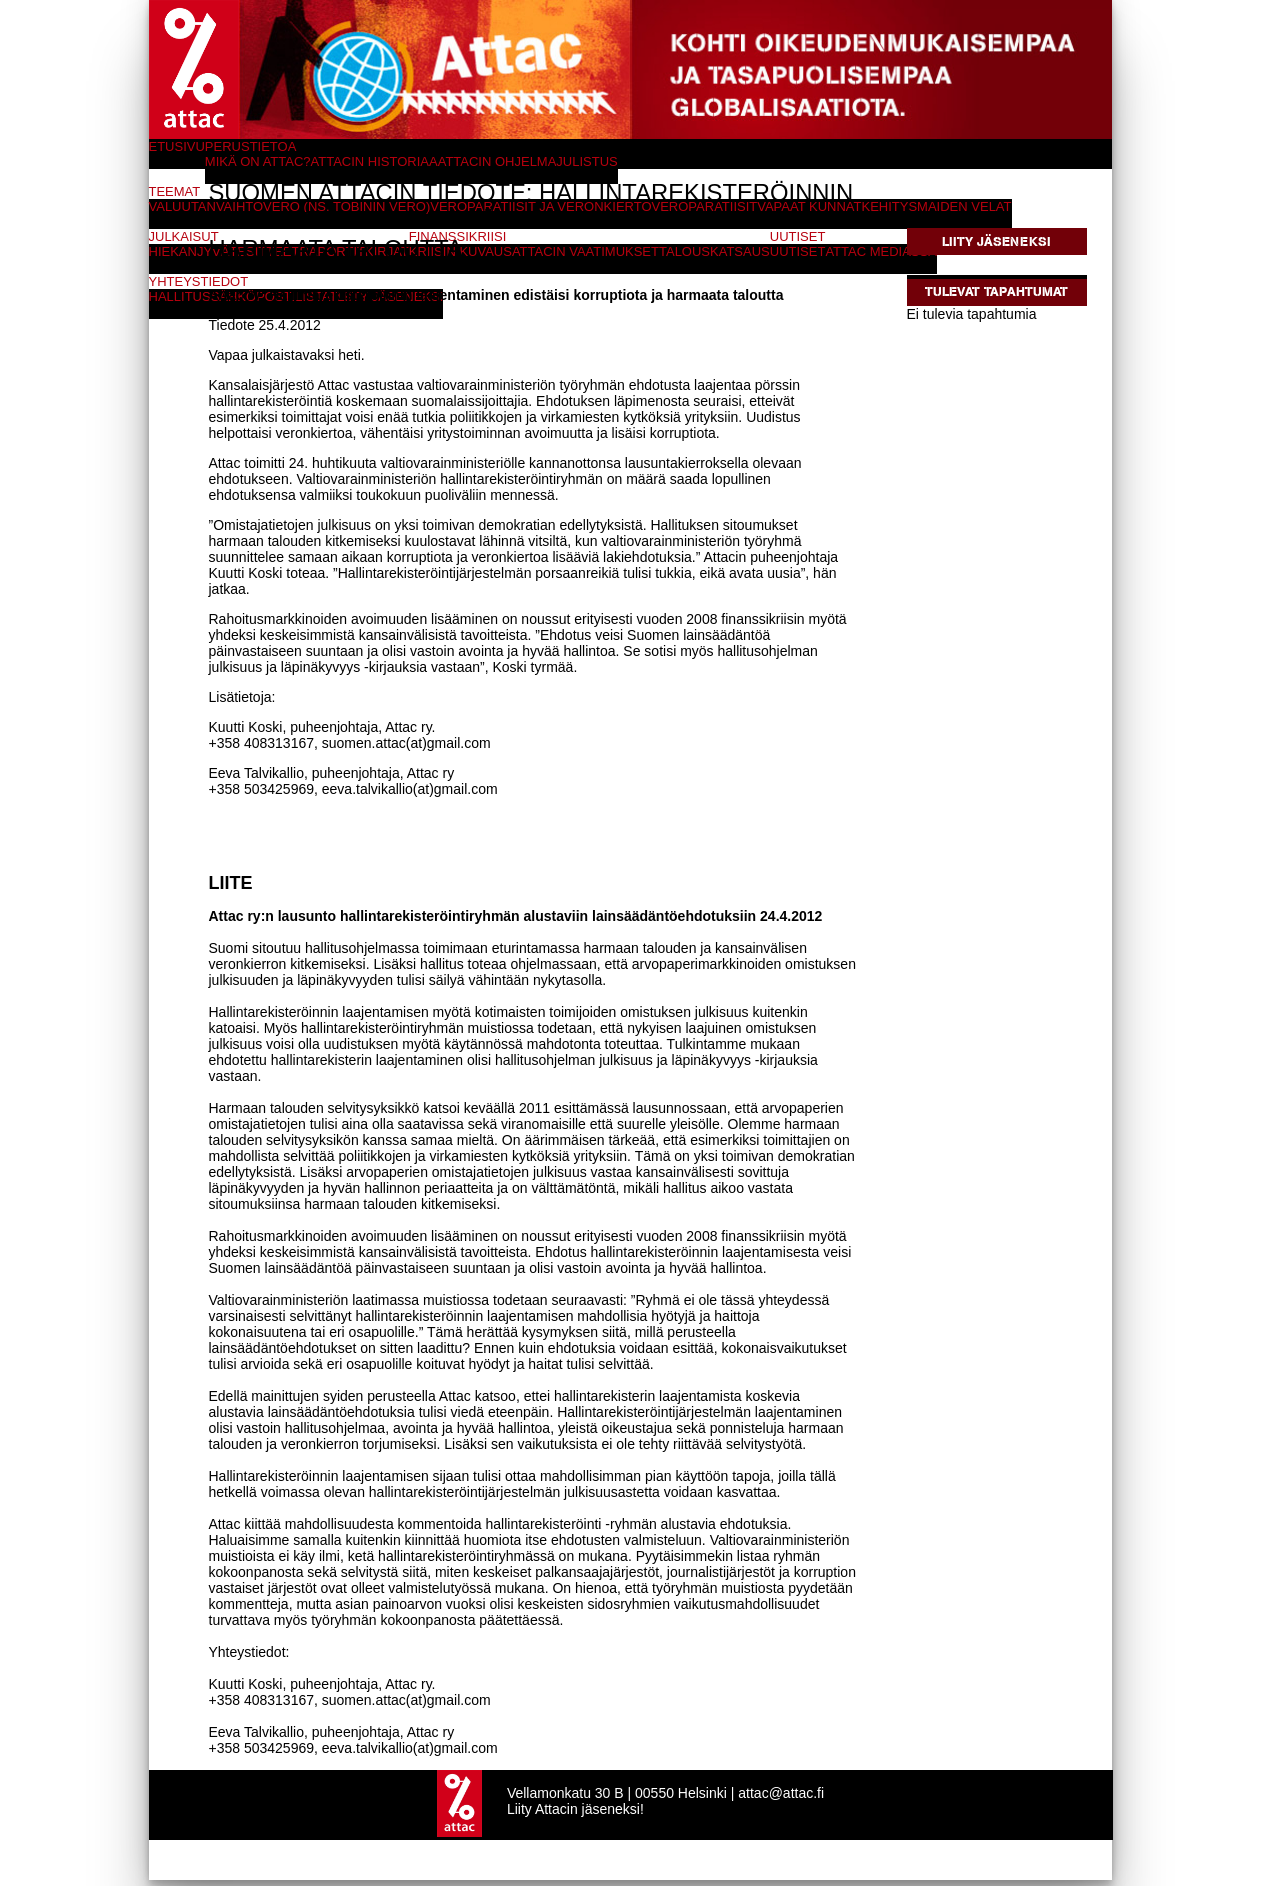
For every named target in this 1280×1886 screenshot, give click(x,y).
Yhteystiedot (199, 281)
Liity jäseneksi (996, 241)
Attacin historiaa (374, 161)
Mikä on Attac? (258, 161)
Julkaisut (184, 236)
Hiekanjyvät (193, 251)
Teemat (175, 191)
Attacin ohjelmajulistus (528, 161)
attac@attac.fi (781, 1799)
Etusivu (177, 146)
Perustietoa (251, 146)
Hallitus (180, 296)
